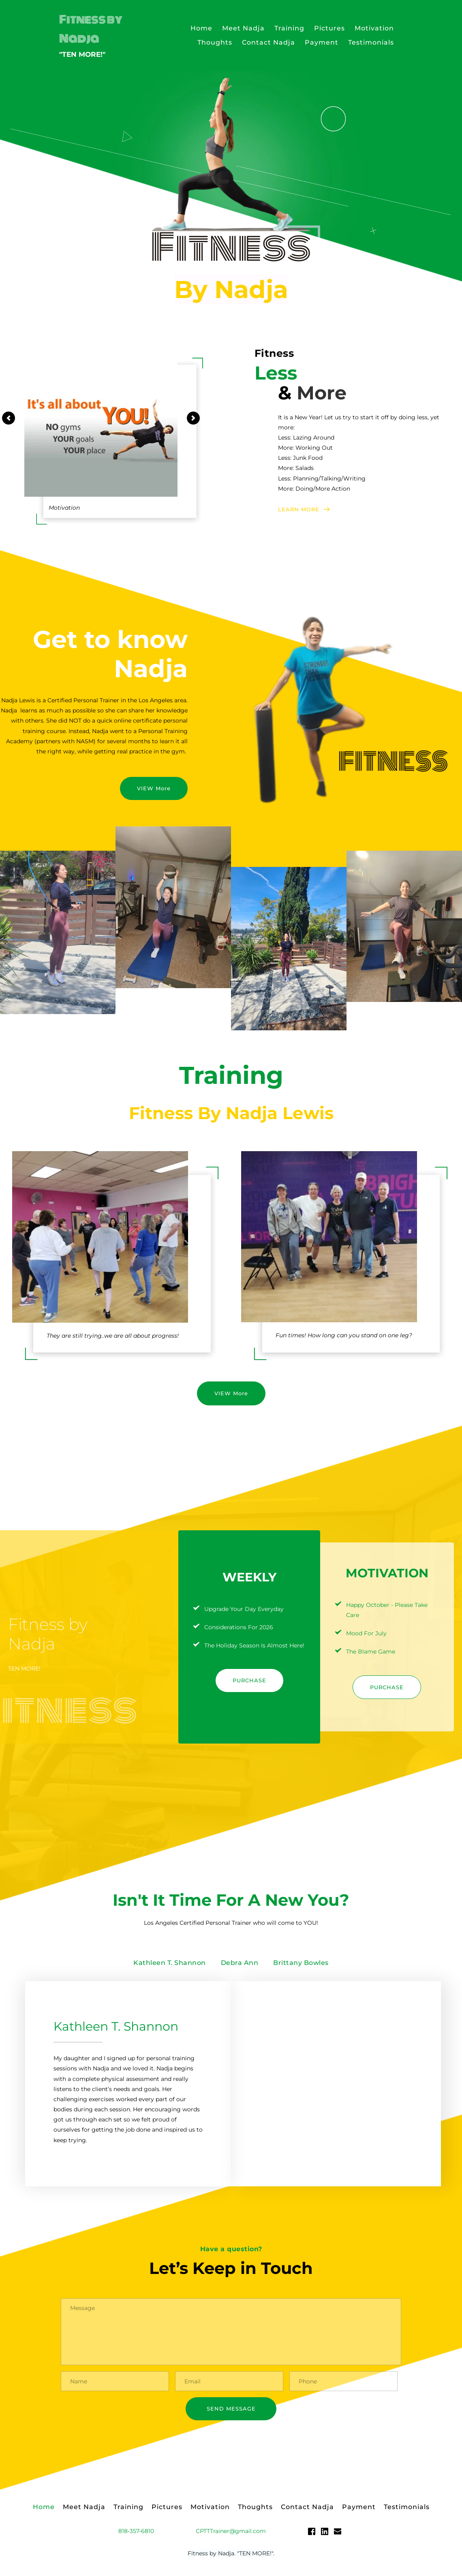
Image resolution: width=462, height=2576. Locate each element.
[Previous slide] (8, 418)
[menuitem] (201, 28)
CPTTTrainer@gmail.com (231, 2534)
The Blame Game (370, 1651)
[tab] (169, 1962)
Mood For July (366, 1633)
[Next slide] (193, 418)
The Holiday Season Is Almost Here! (254, 1645)
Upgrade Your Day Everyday (244, 1609)
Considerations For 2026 (238, 1627)
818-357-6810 (136, 2534)
